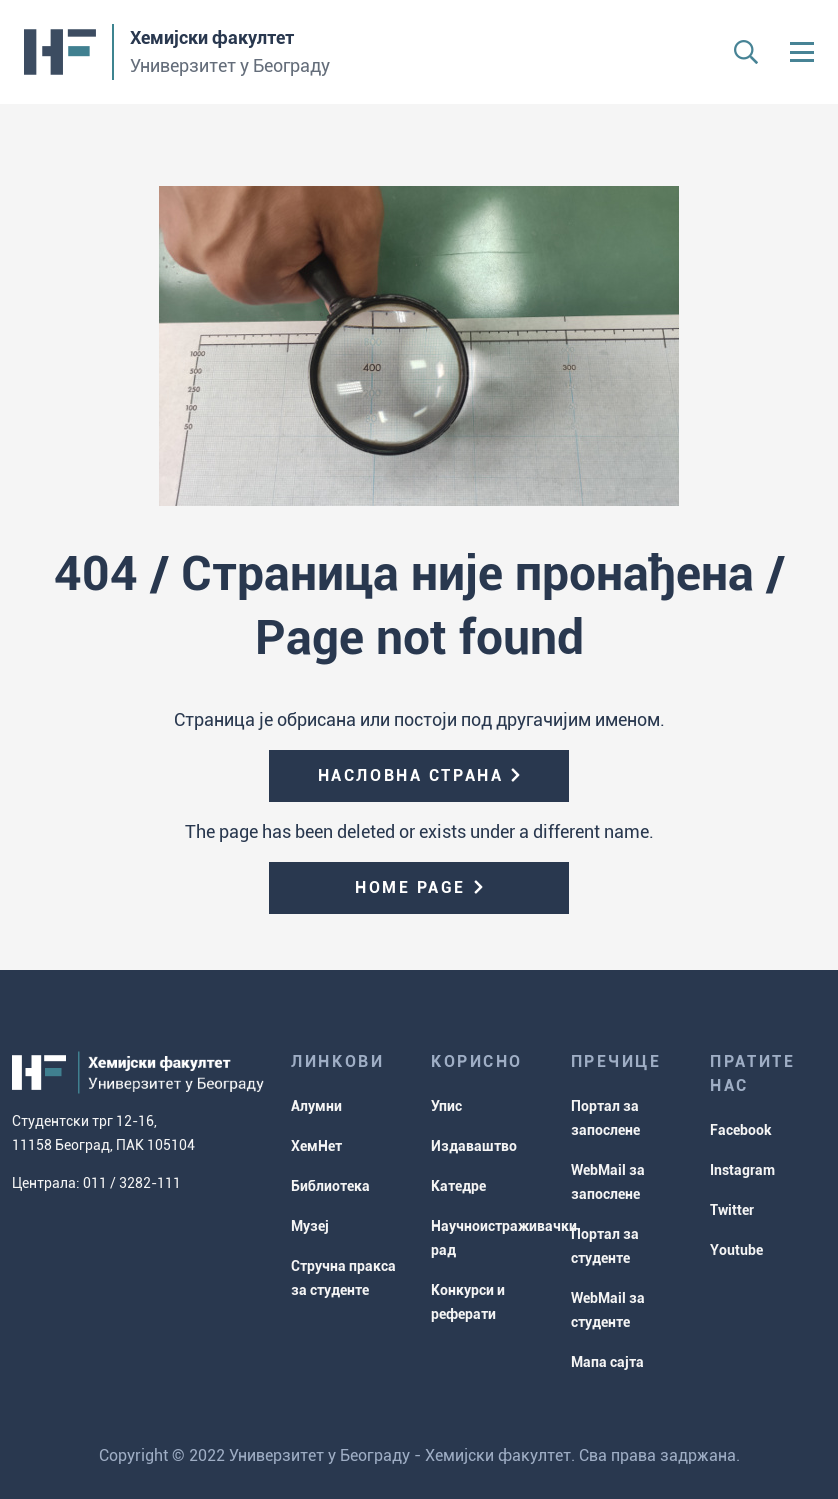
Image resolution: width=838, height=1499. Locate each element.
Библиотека (330, 1186)
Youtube (736, 1250)
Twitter (732, 1210)
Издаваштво (474, 1146)
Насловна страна (410, 775)
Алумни (316, 1106)
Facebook (741, 1130)
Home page (410, 887)
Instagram (742, 1170)
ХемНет (316, 1146)
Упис (446, 1106)
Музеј (310, 1226)
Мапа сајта (607, 1362)
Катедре (458, 1186)
